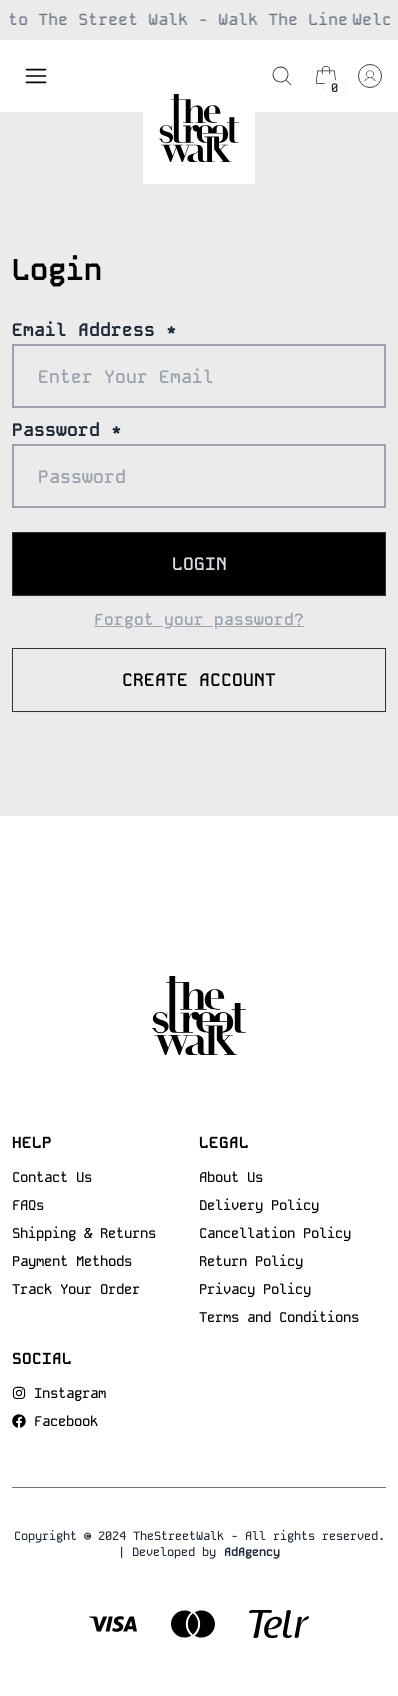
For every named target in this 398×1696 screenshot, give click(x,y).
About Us (231, 1177)
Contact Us (52, 1177)
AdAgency (252, 1552)
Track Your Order (76, 1289)
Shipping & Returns (84, 1233)
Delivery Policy (259, 1205)
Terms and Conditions (279, 1317)
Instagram (70, 1393)
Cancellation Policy (275, 1233)
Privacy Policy (255, 1289)
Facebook (66, 1421)
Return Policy (251, 1261)
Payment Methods (72, 1261)
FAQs (28, 1205)
